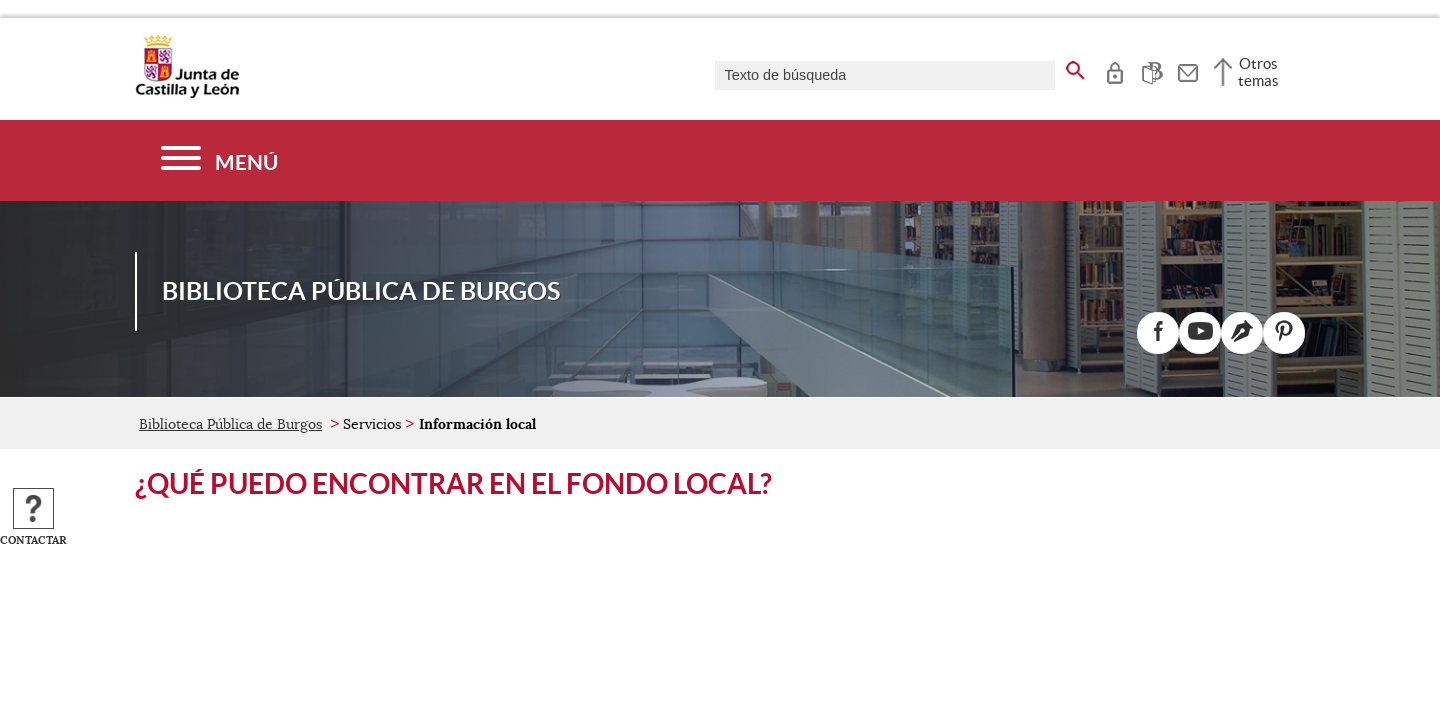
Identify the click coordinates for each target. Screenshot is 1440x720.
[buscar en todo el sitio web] (1075, 67)
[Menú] (219, 160)
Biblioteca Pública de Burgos (230, 424)
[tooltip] (1114, 70)
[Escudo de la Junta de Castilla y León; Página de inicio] (187, 94)
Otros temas (1258, 72)
